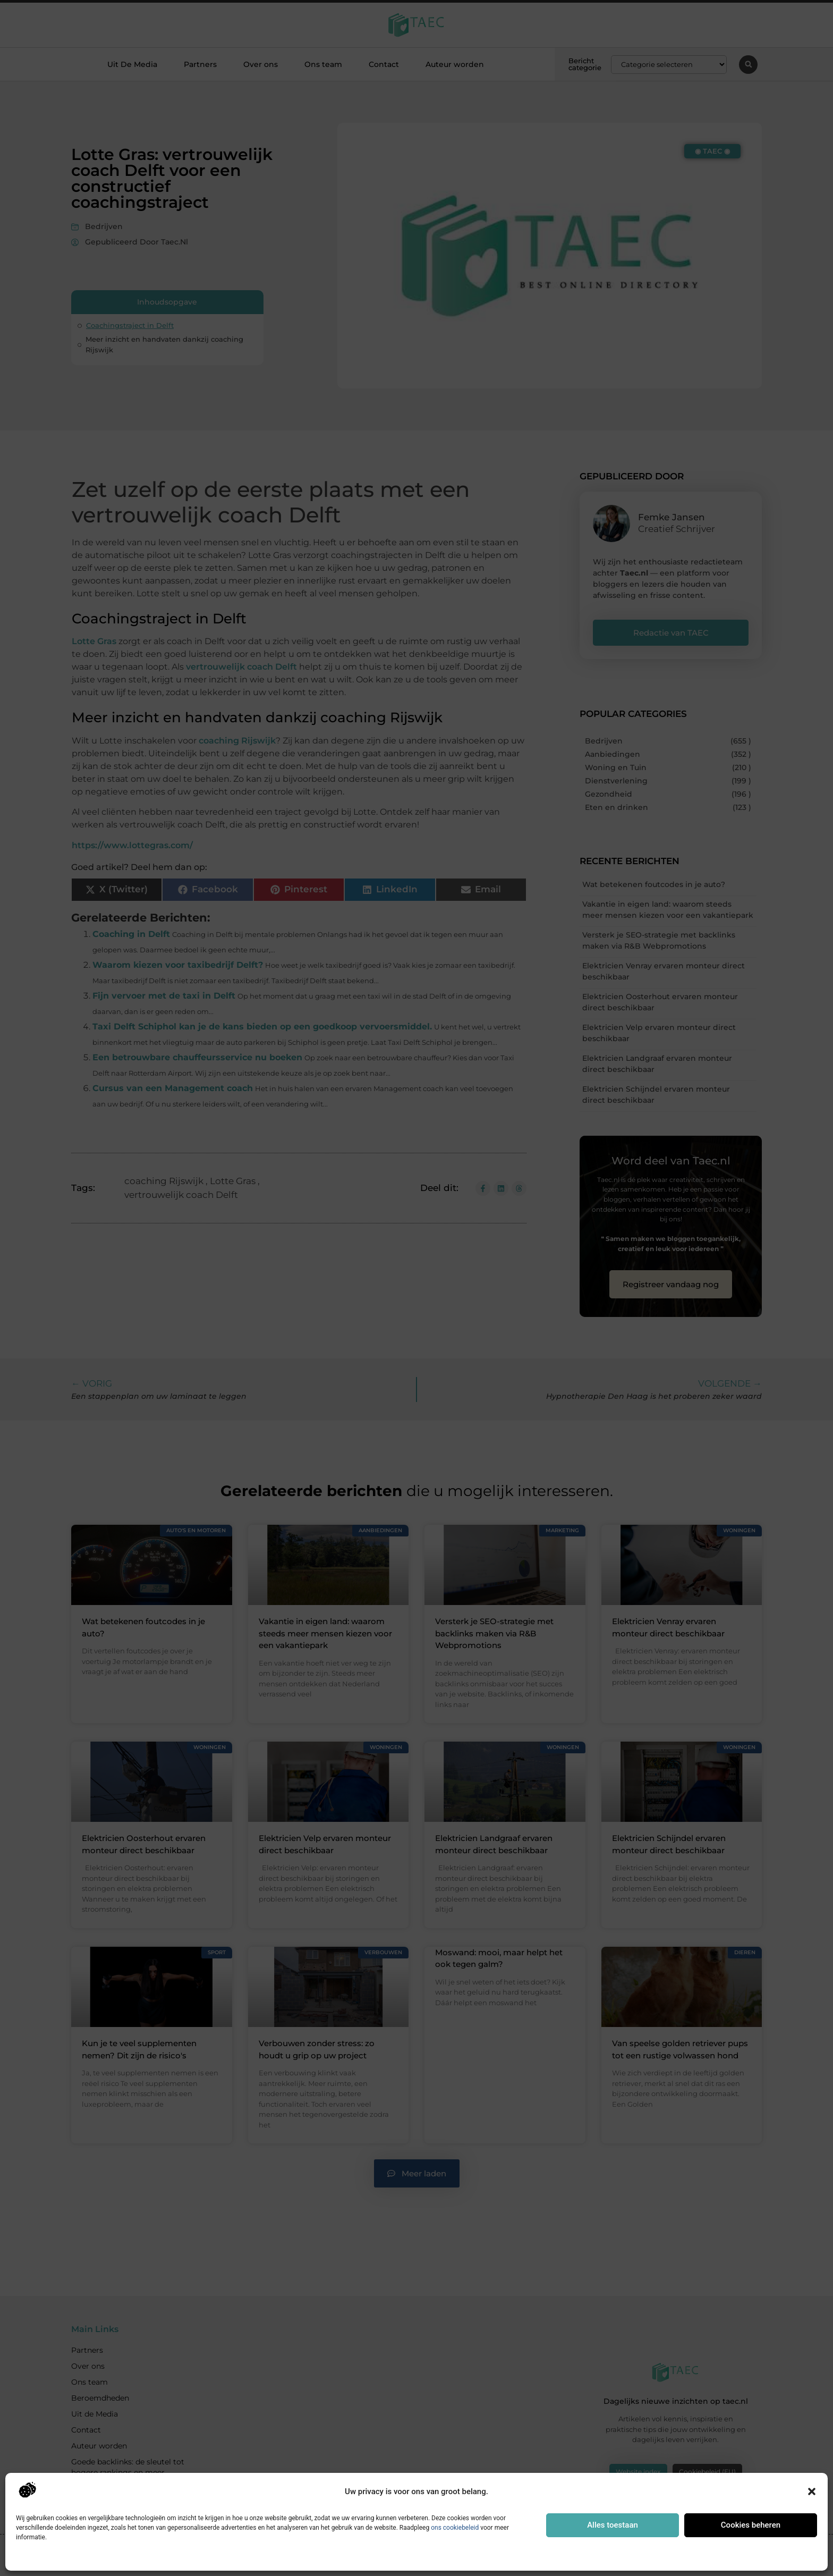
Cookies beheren (750, 2525)
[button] (811, 2491)
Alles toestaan (612, 2525)
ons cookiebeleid (455, 2527)
